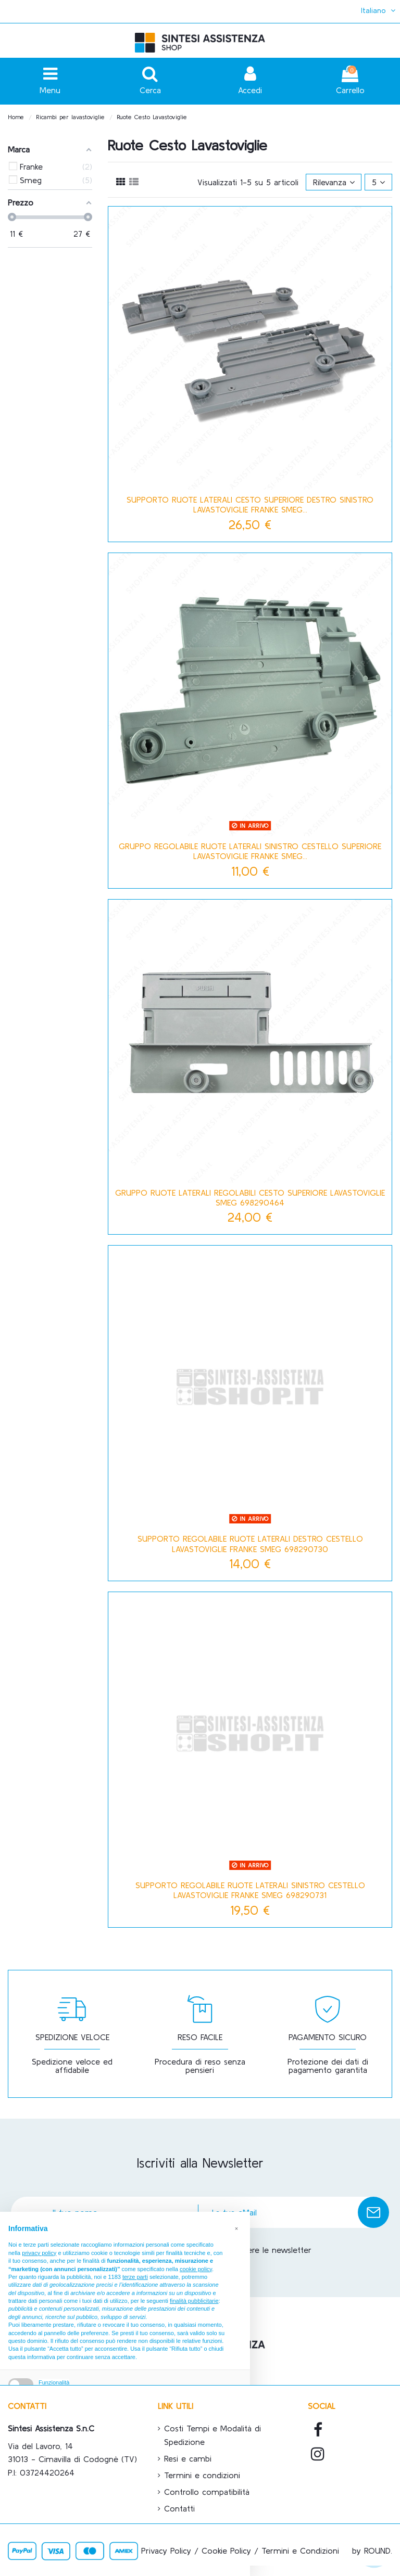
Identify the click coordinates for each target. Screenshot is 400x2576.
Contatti (179, 2508)
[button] (236, 2228)
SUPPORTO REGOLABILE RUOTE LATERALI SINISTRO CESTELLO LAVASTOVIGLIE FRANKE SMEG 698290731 (250, 1890)
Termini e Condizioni (300, 2550)
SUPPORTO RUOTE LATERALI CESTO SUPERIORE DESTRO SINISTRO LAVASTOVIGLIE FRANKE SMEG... (250, 504)
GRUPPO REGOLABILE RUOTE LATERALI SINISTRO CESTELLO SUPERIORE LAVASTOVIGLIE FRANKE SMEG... (250, 851)
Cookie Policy (226, 2550)
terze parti (135, 2277)
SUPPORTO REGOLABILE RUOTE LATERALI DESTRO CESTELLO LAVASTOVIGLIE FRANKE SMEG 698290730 (250, 1543)
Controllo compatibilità (206, 2491)
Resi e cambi (187, 2458)
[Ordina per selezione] (334, 182)
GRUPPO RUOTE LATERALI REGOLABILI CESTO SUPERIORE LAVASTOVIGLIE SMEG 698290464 (250, 1197)
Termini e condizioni (202, 2475)
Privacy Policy (166, 2550)
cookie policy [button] (196, 2269)
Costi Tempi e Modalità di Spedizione (212, 2435)
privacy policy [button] (39, 2253)
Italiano (379, 10)
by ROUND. (372, 2550)
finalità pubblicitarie (194, 2301)
